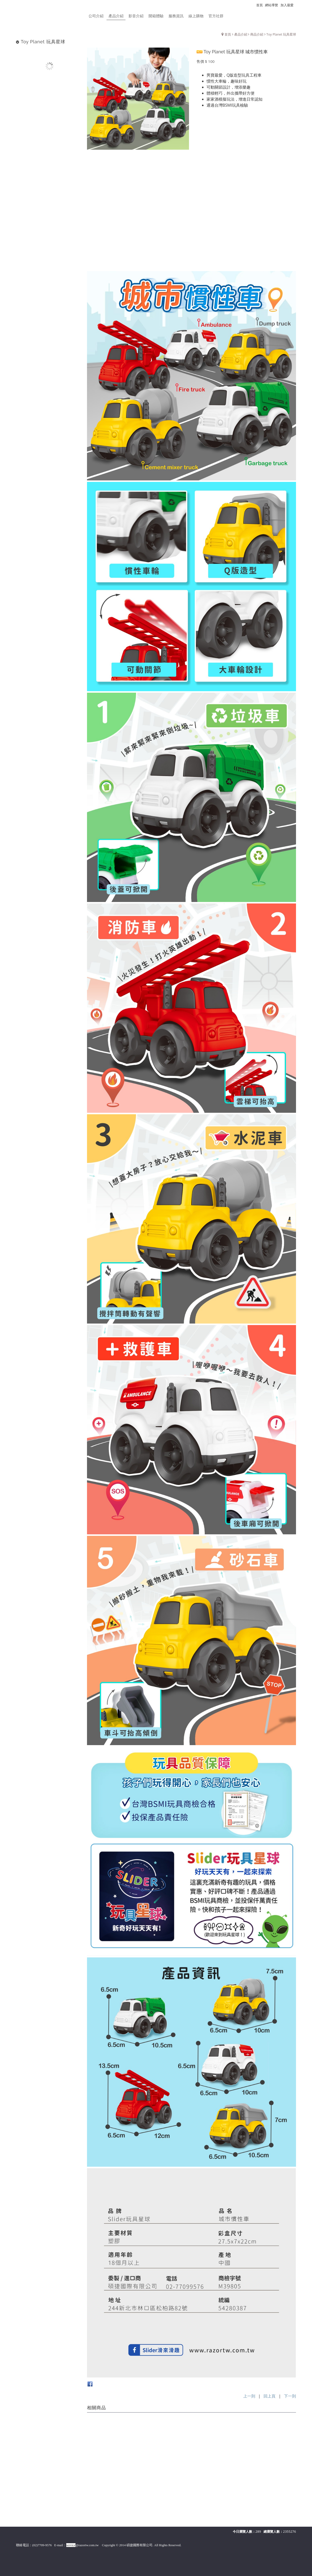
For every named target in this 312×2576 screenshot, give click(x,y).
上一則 (249, 2396)
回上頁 (270, 2396)
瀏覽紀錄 (302, 5)
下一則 (290, 2396)
